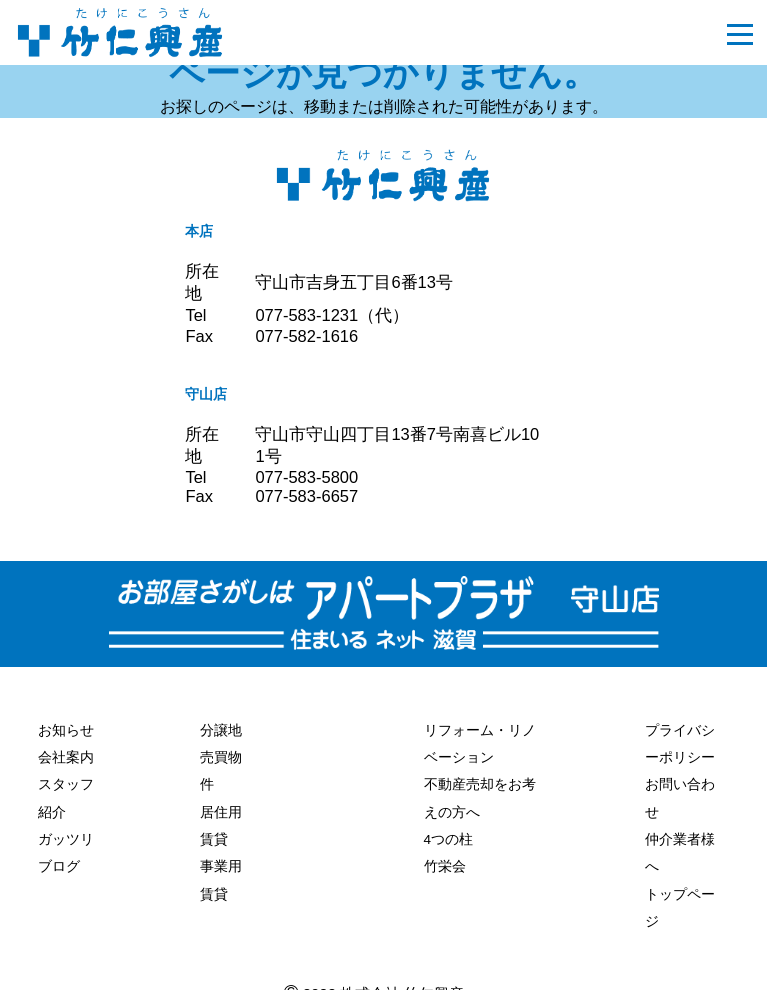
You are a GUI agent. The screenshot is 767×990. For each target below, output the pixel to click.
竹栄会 (445, 857)
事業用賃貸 (221, 869)
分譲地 (221, 729)
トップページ (680, 894)
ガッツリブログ (66, 844)
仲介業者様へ (680, 843)
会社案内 (66, 755)
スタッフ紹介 (66, 793)
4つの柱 (449, 831)
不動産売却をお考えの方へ (480, 792)
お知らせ (66, 729)
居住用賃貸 (221, 818)
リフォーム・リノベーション (480, 741)
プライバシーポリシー (680, 741)
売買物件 (221, 767)
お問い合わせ (680, 792)
